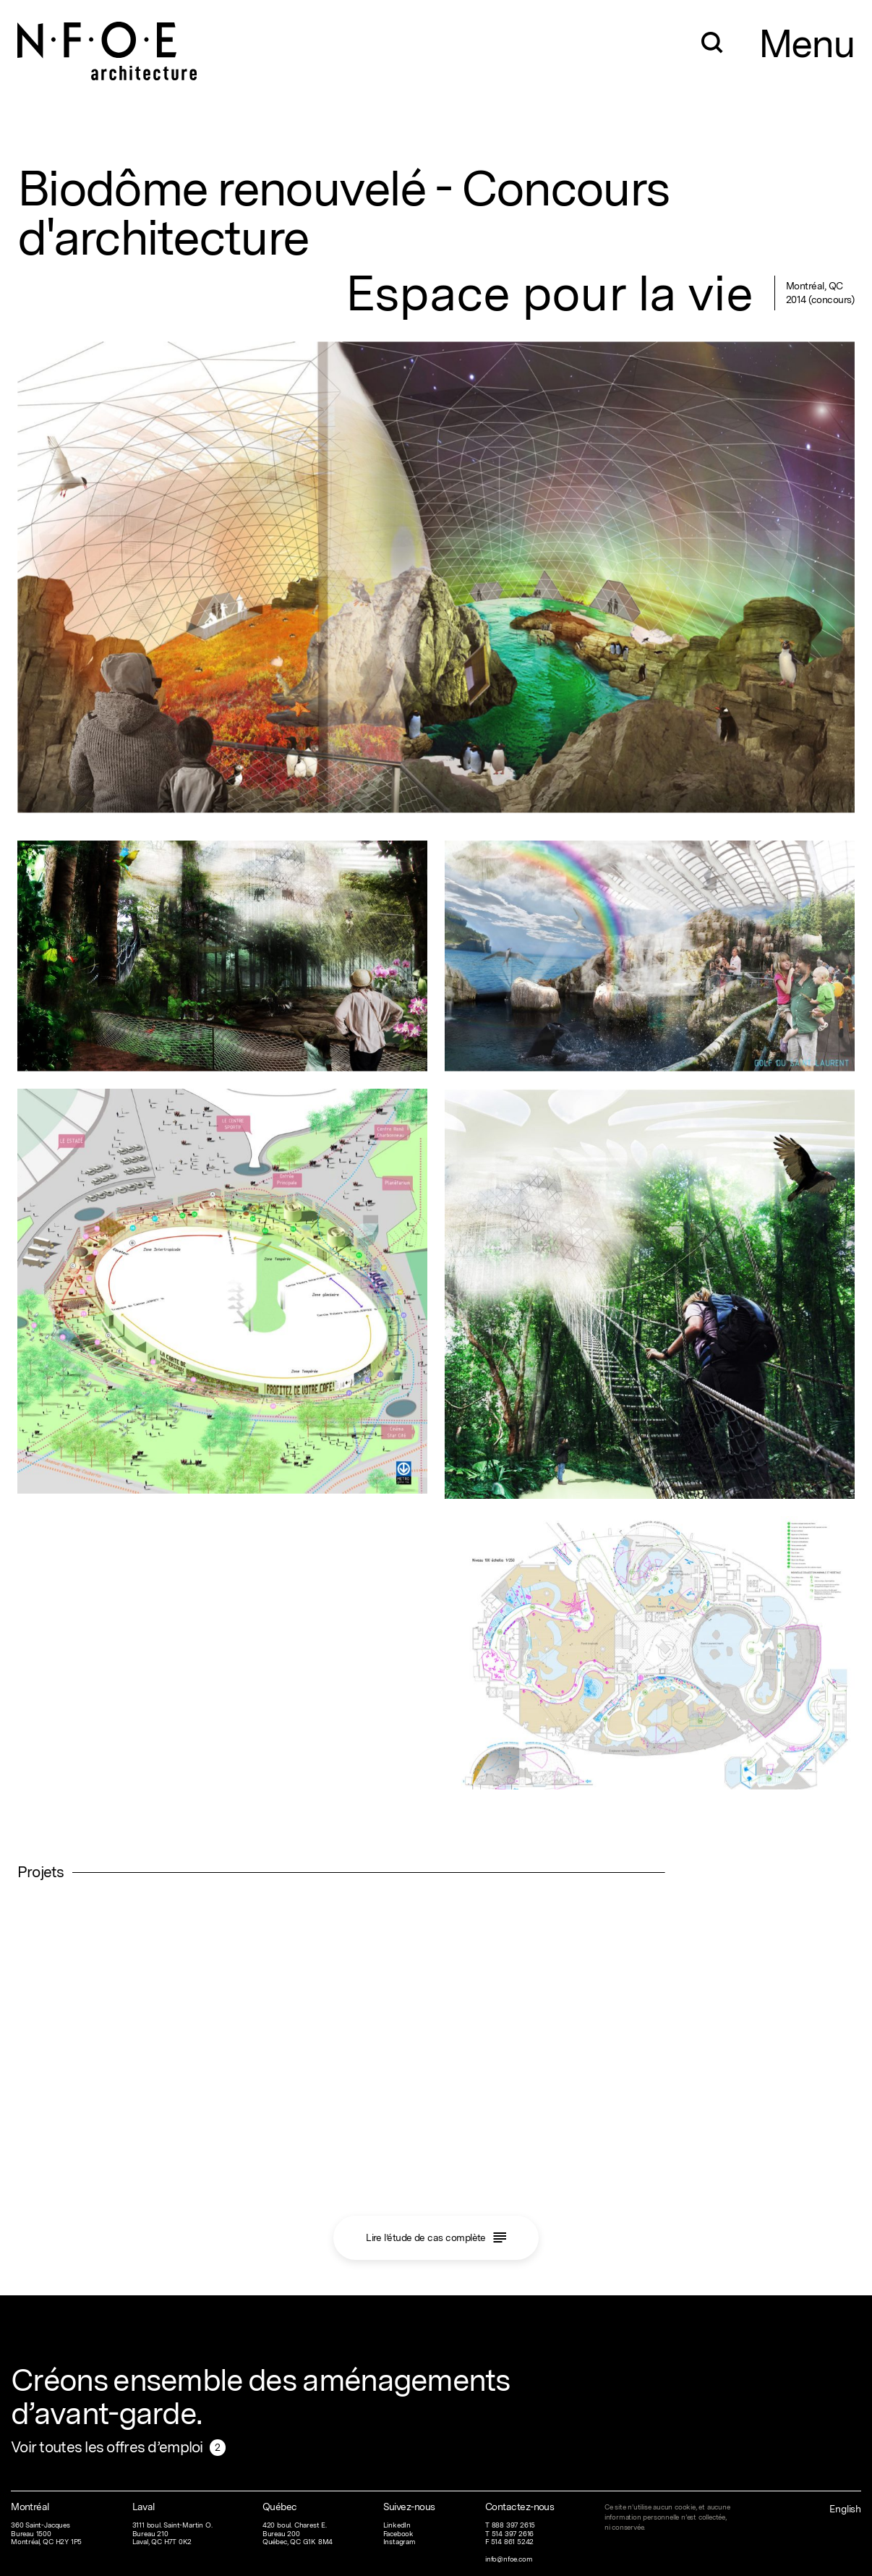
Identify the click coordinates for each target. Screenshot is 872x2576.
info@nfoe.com (508, 2559)
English (845, 2509)
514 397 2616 (513, 2534)
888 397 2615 (514, 2525)
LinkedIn (397, 2525)
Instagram (399, 2542)
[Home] (107, 40)
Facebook (398, 2534)
